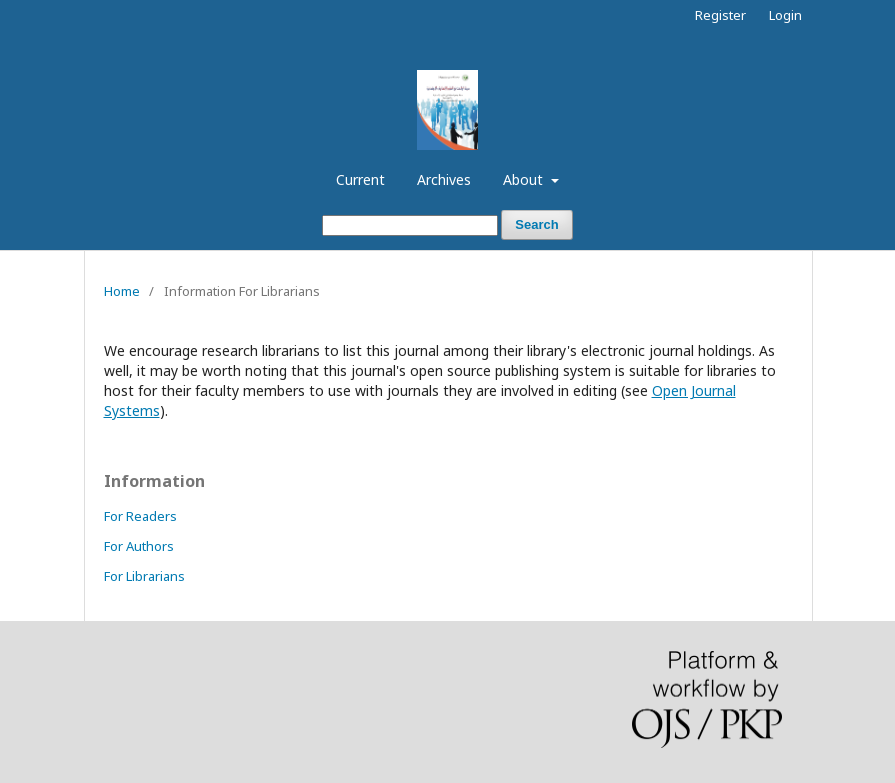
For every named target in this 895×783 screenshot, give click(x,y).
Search (536, 224)
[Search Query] (410, 225)
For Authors (139, 546)
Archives (444, 179)
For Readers (140, 516)
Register (720, 15)
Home (122, 291)
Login (785, 15)
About (525, 179)
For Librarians (144, 576)
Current (360, 179)
